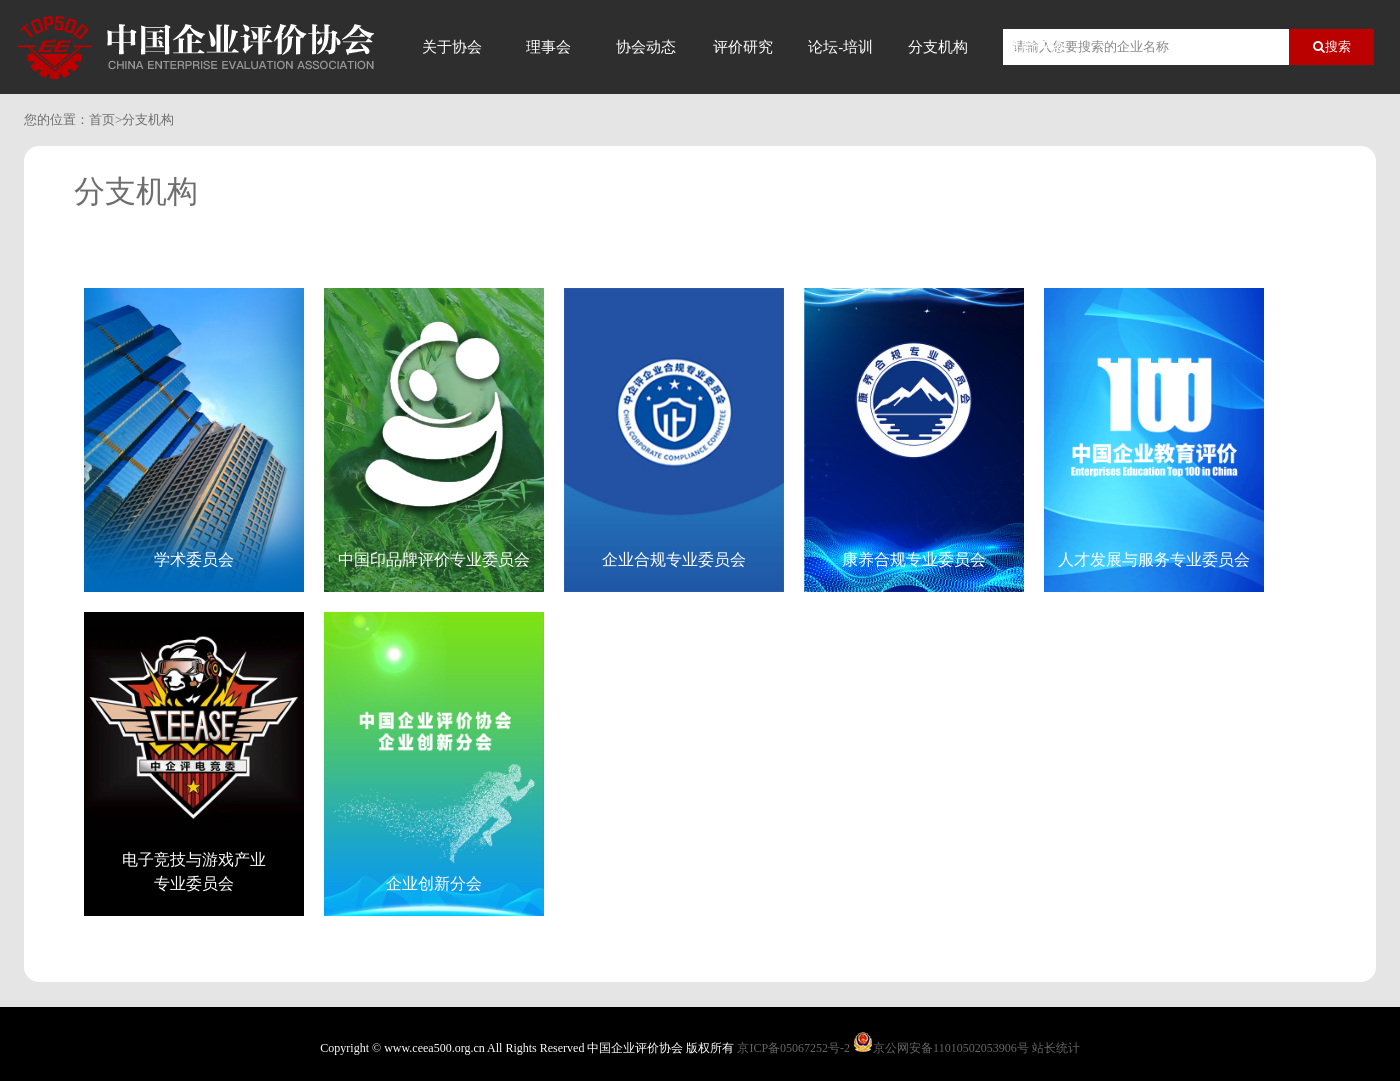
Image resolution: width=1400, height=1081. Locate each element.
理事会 (548, 47)
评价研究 (743, 47)
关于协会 (452, 47)
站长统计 (1056, 1048)
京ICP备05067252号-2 (793, 1048)
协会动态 (646, 47)
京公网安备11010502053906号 (951, 1048)
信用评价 (1035, 47)
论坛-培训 (840, 47)
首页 (102, 119)
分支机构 (938, 47)
